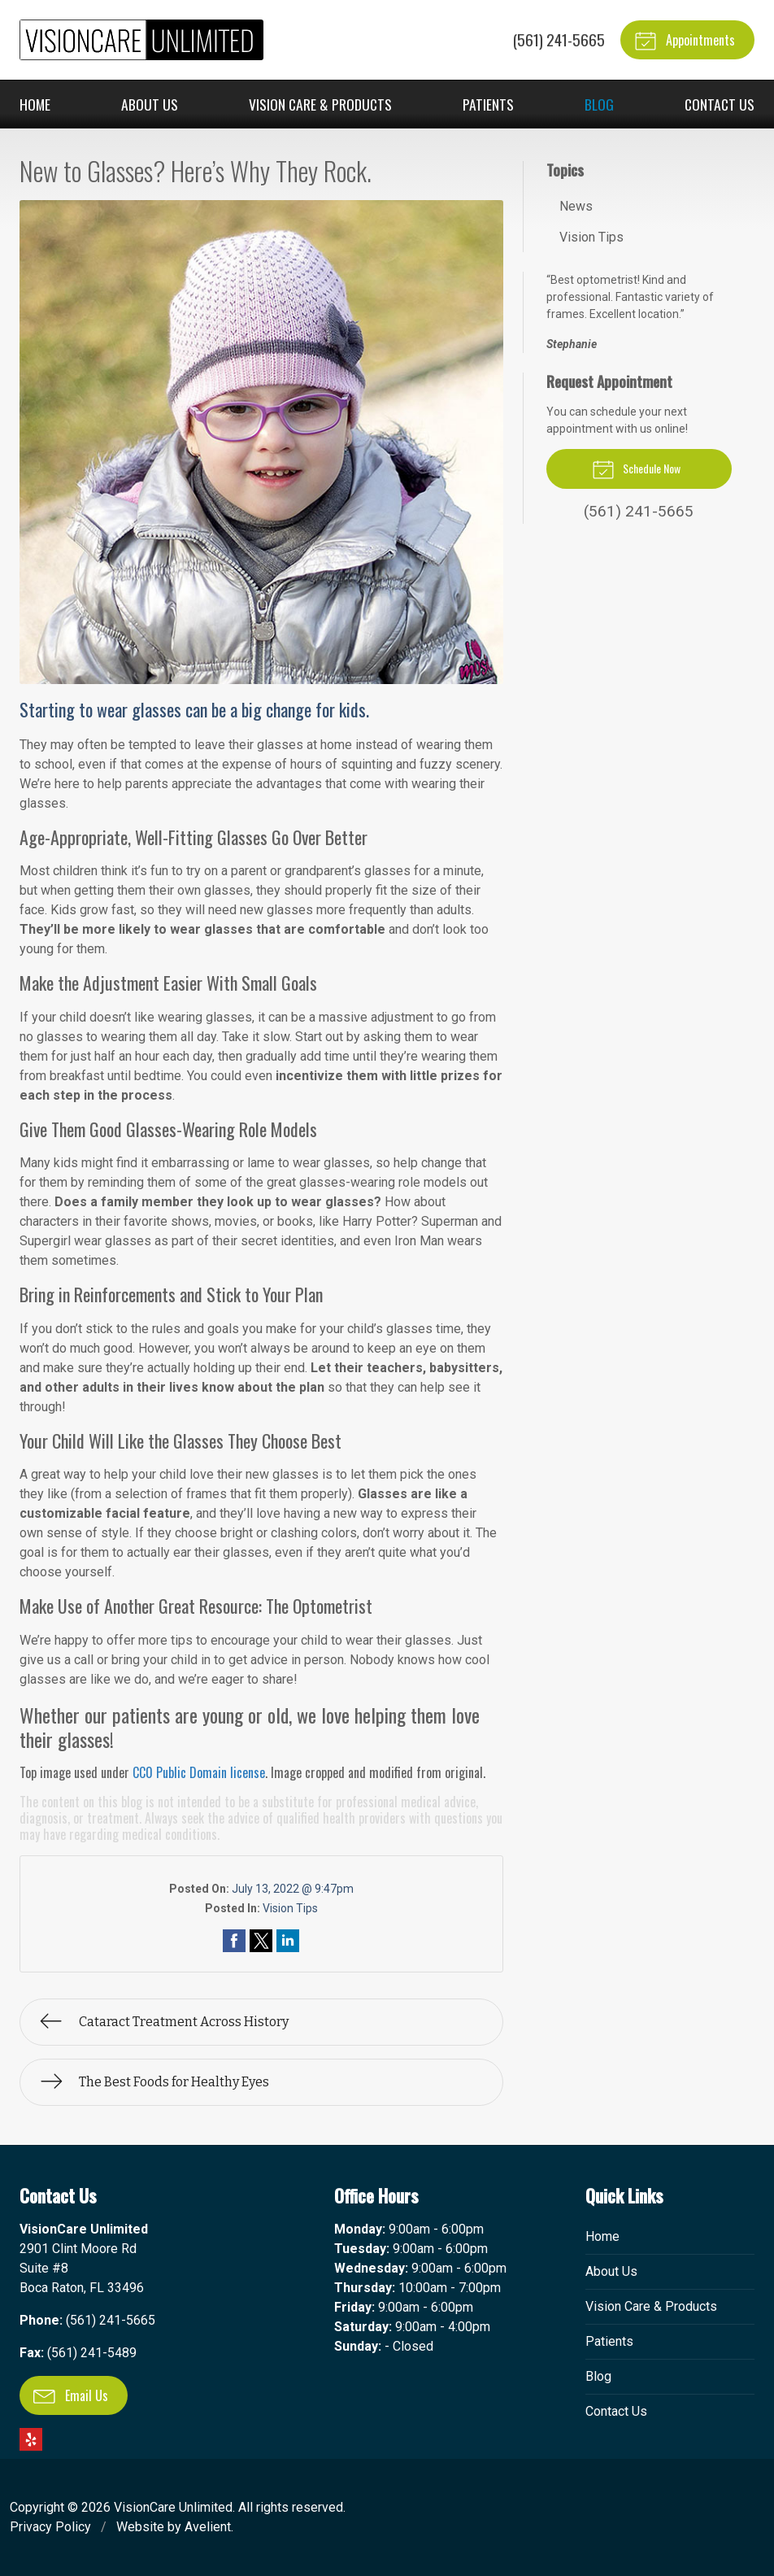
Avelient (208, 2527)
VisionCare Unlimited (173, 2507)
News (576, 206)
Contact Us (719, 104)
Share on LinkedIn (287, 1940)
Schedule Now (636, 468)
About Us (149, 104)
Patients (488, 104)
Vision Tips (290, 1908)
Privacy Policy (50, 2527)
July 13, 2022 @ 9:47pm (293, 1888)
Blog (599, 104)
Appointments (684, 39)
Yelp (31, 2439)
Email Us (70, 2395)
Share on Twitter (261, 1940)
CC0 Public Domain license (199, 1772)
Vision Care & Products (320, 104)
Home (35, 104)
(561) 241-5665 (559, 39)
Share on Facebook (234, 1940)
